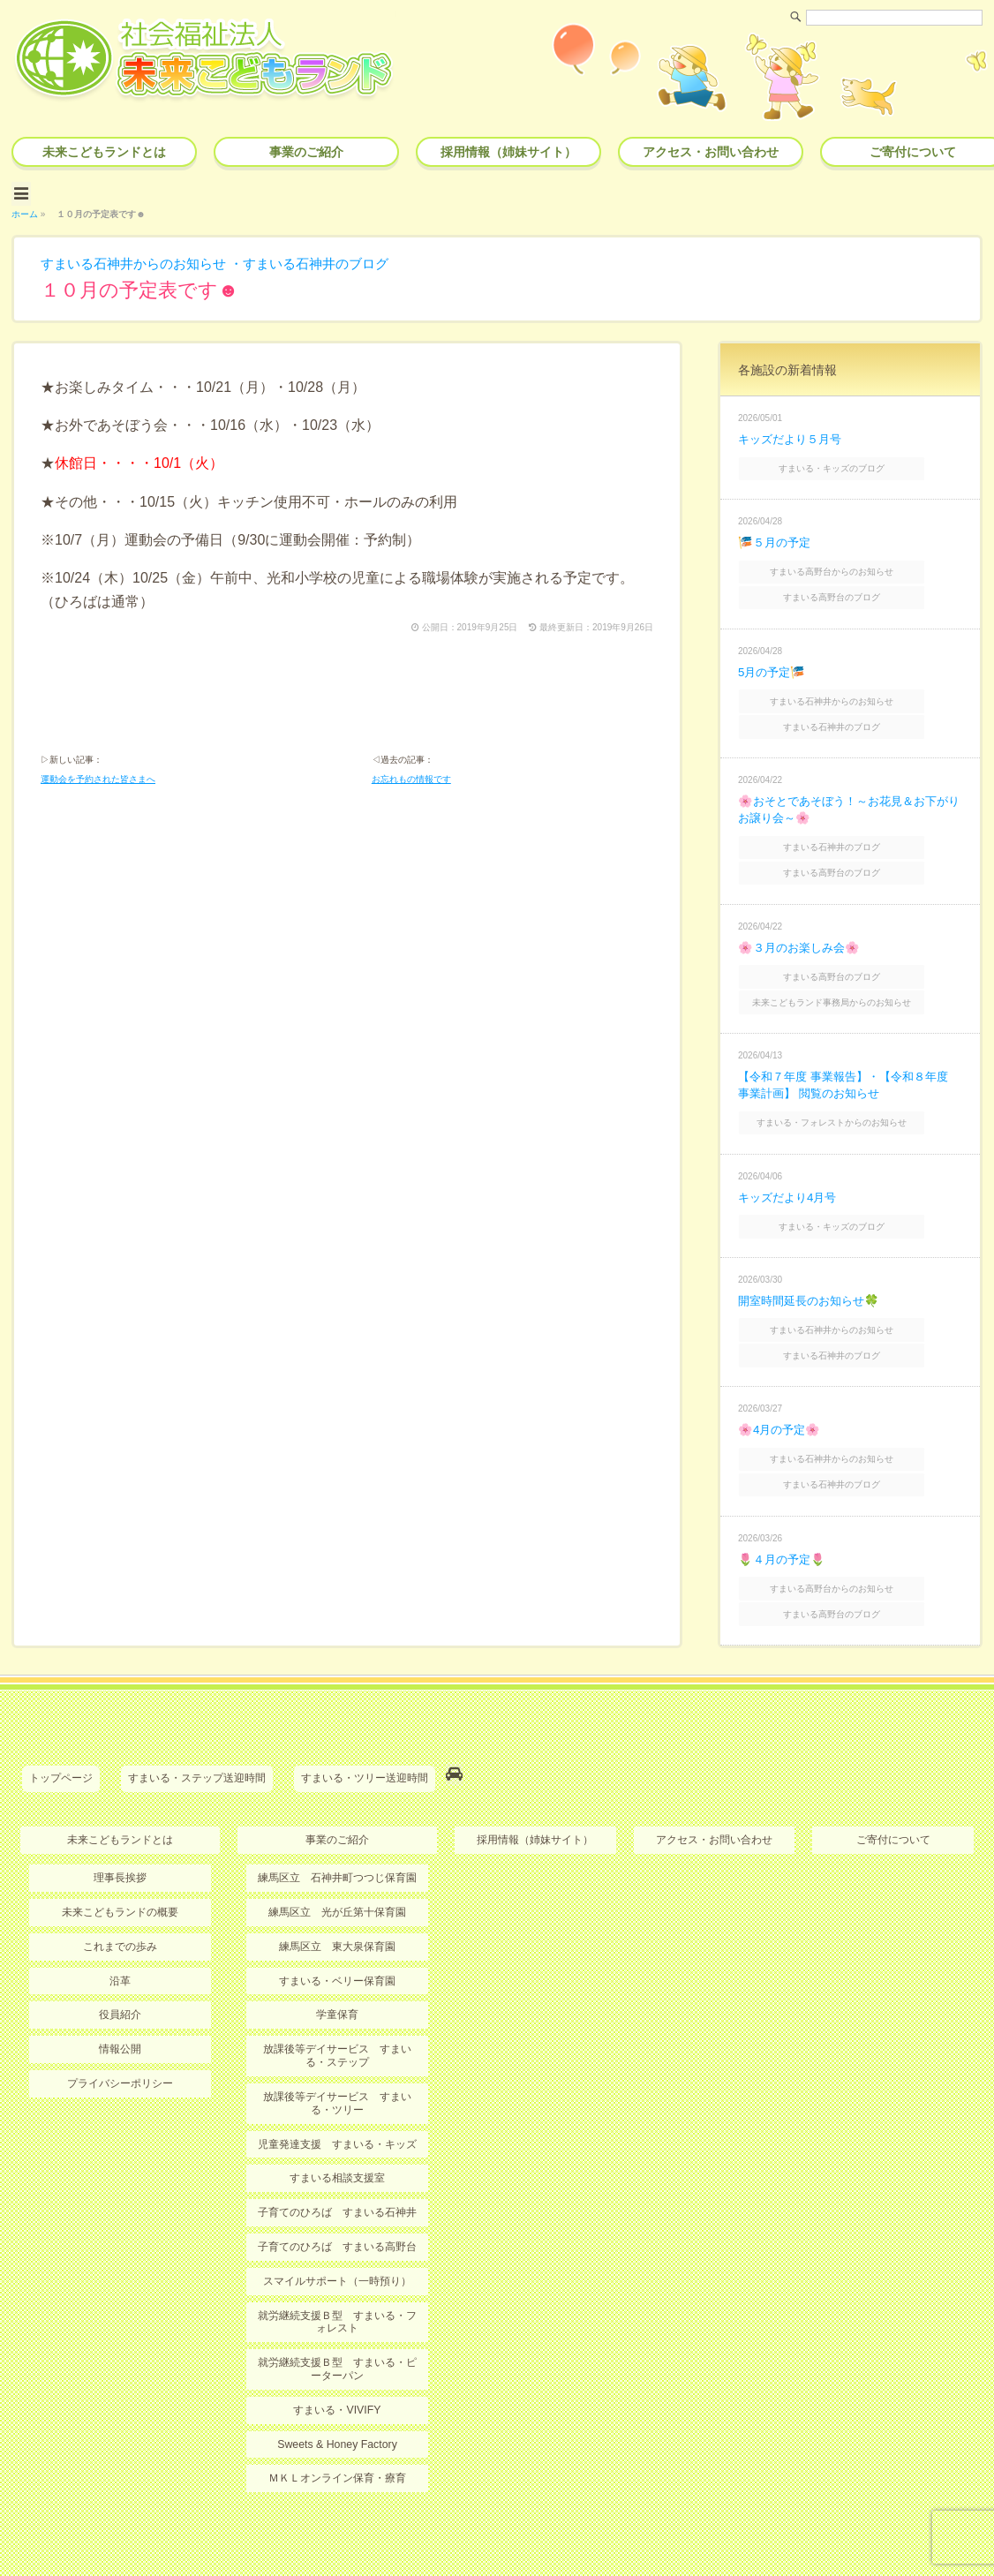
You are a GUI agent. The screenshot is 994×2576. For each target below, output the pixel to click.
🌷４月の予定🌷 (784, 1514)
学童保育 (337, 1960)
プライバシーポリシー (120, 2028)
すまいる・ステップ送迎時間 (197, 1728)
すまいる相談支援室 (337, 2121)
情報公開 (120, 1994)
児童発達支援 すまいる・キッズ (337, 2087)
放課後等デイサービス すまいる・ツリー (337, 2047)
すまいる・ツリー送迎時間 (364, 1728)
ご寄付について (893, 1787)
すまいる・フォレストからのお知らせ (852, 1093)
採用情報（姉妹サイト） (508, 152)
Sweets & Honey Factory (337, 2383)
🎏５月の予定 (776, 536)
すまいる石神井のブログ (333, 259)
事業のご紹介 (306, 152)
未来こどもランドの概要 (120, 1858)
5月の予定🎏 (774, 659)
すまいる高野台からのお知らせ (852, 564)
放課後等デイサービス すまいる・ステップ (337, 2000)
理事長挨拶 (120, 1825)
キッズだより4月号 (791, 1166)
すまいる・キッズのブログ (852, 463)
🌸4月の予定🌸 (781, 1390)
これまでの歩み (120, 1893)
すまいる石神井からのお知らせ (139, 259)
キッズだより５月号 (793, 435)
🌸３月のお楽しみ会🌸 (802, 924)
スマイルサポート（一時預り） (337, 2223)
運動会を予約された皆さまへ (98, 778)
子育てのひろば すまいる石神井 (337, 2155)
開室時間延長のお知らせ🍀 (813, 1267)
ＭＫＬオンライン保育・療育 (337, 2418)
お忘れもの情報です (411, 778)
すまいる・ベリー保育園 (337, 1926)
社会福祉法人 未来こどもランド (505, 2527)
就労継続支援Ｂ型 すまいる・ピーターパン (337, 2309)
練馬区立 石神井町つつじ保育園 (337, 1825)
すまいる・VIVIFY (337, 2350)
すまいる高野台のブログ (851, 586)
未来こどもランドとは (104, 152)
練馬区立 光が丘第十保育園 (337, 1858)
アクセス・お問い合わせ (711, 152)
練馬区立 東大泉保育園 (337, 1893)
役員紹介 (120, 1960)
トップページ (61, 1728)
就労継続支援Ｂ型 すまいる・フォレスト (337, 2262)
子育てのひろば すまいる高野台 (337, 2189)
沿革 (120, 1926)
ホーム (24, 210)
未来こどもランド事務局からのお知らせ (851, 975)
